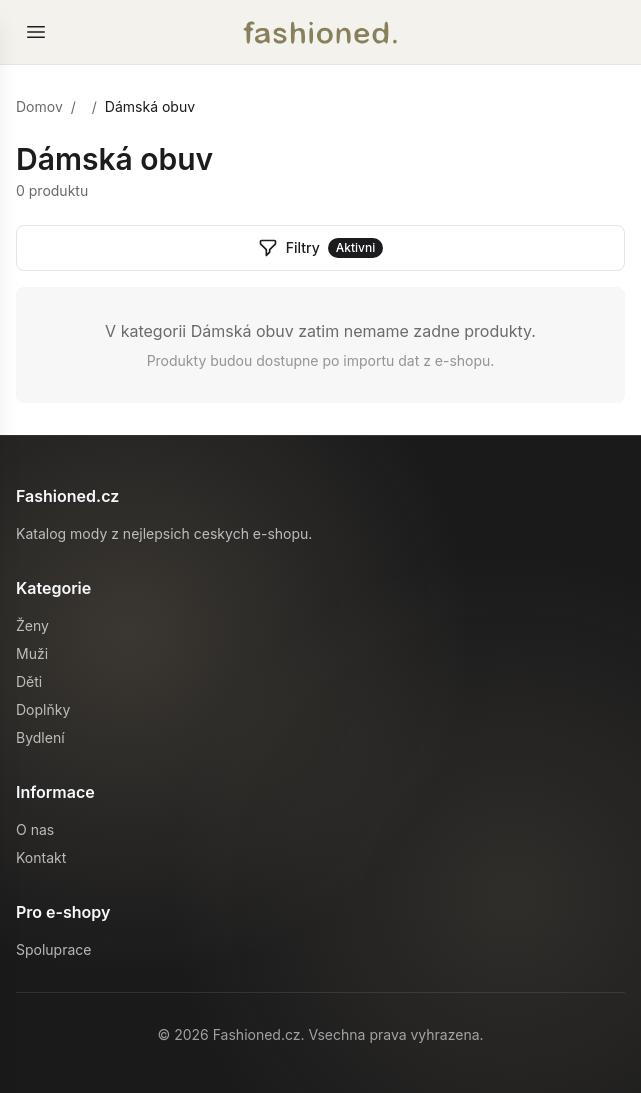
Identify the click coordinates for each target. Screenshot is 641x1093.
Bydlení (40, 737)
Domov (39, 106)
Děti (29, 681)
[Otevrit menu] (36, 32)
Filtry (320, 248)
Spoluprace (53, 949)
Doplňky (43, 709)
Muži (32, 653)
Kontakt (41, 857)
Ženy (32, 625)
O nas (35, 829)
